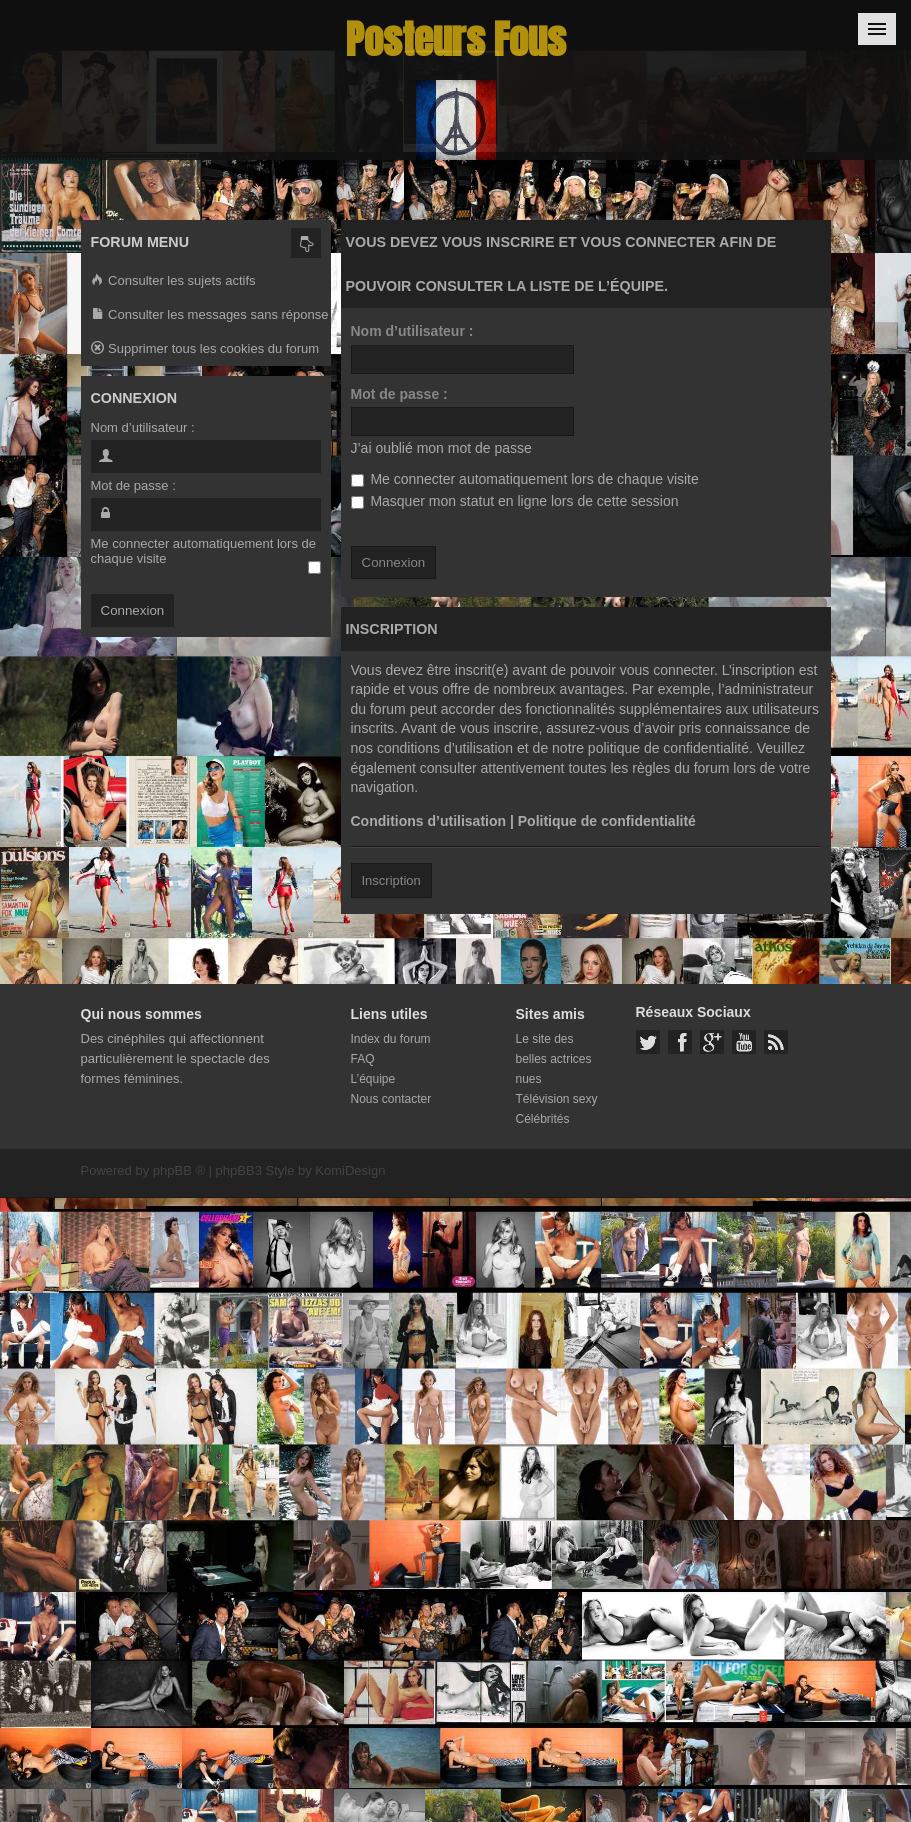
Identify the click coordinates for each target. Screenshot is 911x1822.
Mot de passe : (399, 394)
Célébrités (543, 1119)
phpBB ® (179, 1170)
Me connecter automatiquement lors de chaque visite (525, 479)
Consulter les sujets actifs (173, 281)
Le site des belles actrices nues (554, 1059)
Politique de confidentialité (607, 821)
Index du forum (391, 1039)
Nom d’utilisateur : (412, 331)
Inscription (391, 880)
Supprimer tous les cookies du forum (205, 349)
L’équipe (373, 1079)
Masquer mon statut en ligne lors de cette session (515, 501)
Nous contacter (391, 1099)
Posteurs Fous (456, 39)
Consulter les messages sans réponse (210, 315)
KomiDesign (350, 1170)
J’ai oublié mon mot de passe (441, 448)
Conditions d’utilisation (429, 821)
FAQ (363, 1059)
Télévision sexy (557, 1099)
